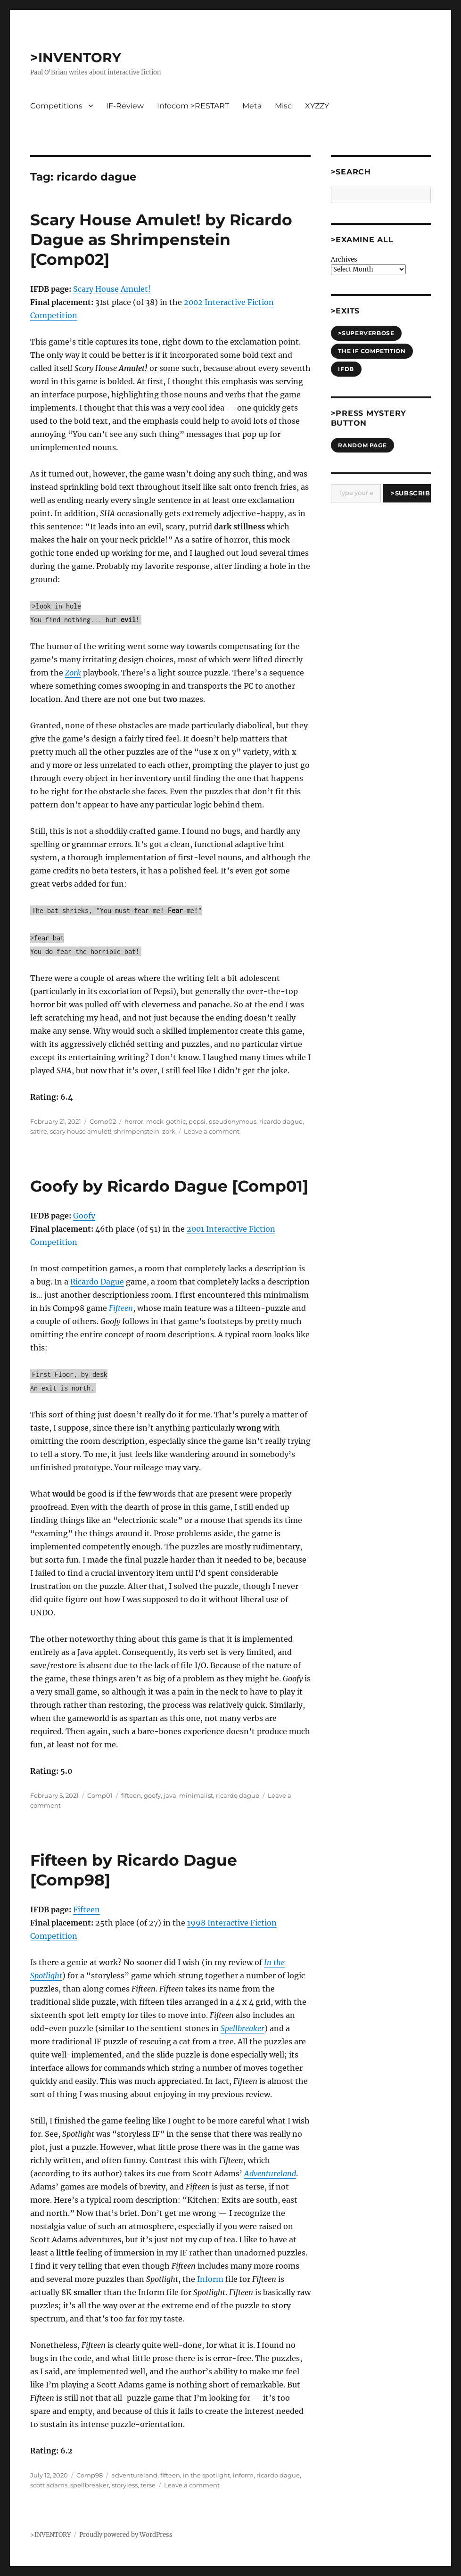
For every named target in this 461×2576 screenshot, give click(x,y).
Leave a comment (211, 1131)
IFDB (346, 368)
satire (38, 1131)
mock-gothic (166, 1121)
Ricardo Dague (97, 1281)
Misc (283, 105)
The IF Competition (371, 350)
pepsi (197, 1121)
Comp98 (89, 2475)
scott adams (48, 2485)
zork (168, 1131)
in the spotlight (206, 2475)
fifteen (131, 1795)
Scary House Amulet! (112, 289)
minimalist (196, 1795)
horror (133, 1121)
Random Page (362, 445)
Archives (344, 259)
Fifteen (86, 1909)
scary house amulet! (80, 1131)
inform (243, 2475)
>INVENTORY (75, 57)
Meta (252, 105)
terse (148, 2485)
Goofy (84, 1215)
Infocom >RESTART (193, 105)
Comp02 (103, 1121)
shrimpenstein (136, 1131)
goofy (152, 1795)
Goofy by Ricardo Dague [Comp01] (169, 1186)
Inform (210, 2279)
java (170, 1795)
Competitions (56, 105)
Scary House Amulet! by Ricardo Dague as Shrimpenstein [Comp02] (161, 239)
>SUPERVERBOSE (366, 333)
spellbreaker (89, 2485)
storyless (125, 2485)
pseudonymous (232, 1121)
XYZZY (317, 105)
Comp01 (100, 1795)
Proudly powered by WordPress (126, 2535)
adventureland (134, 2475)
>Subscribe (411, 493)
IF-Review (125, 105)
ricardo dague (281, 1121)
